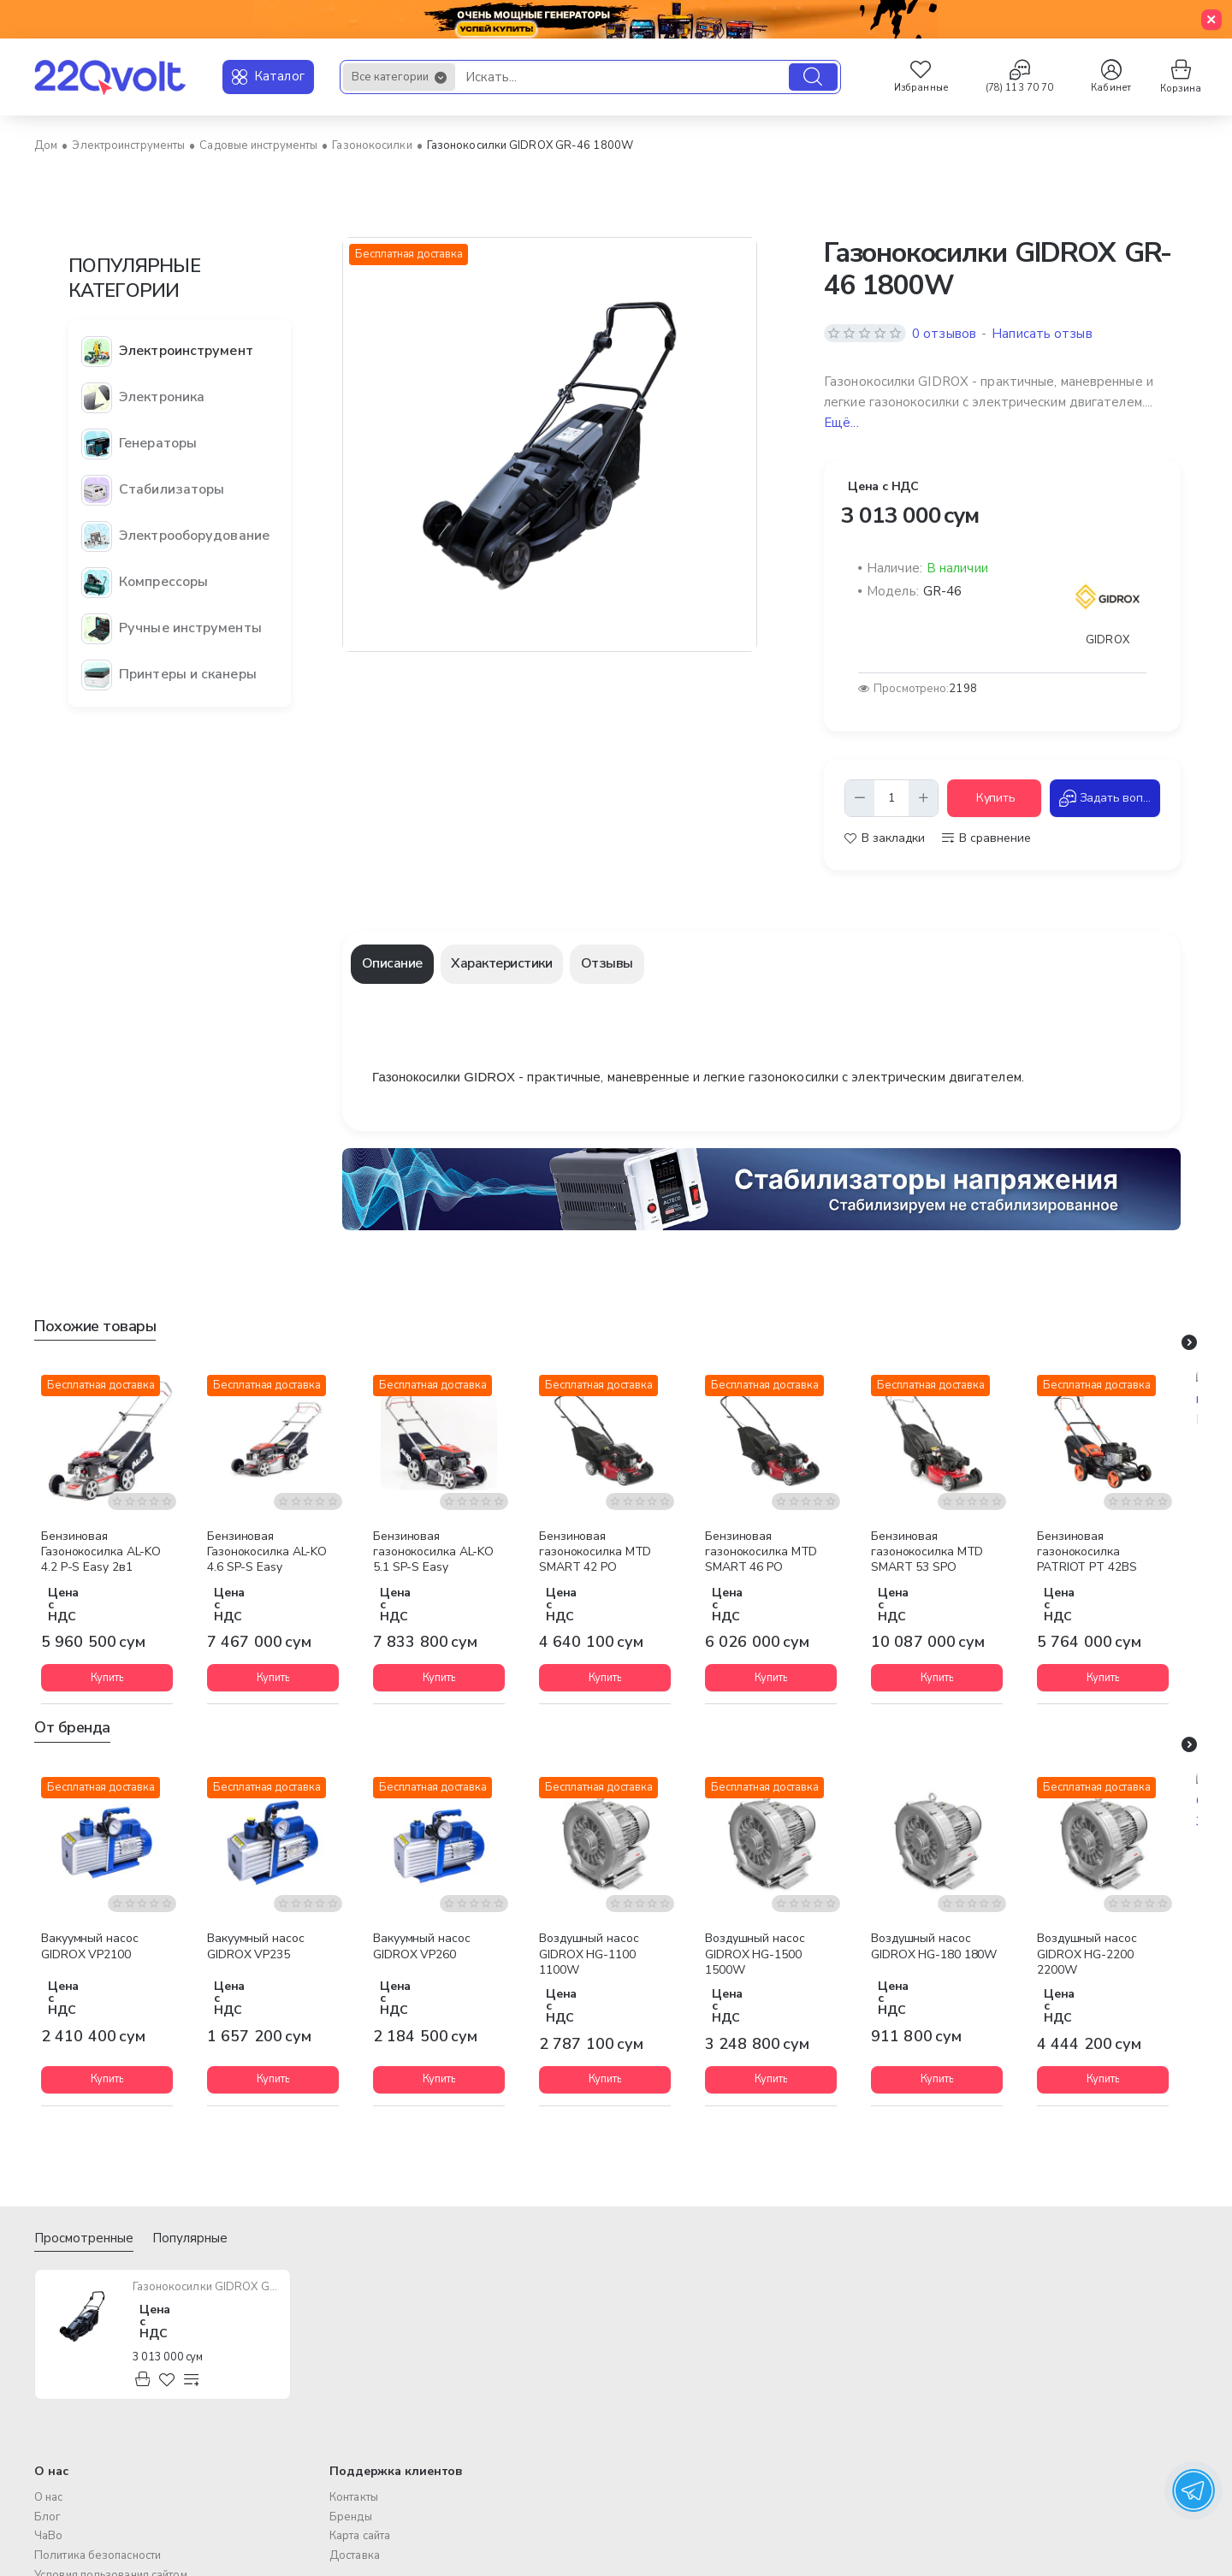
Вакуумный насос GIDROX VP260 (422, 1946)
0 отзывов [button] (944, 333)
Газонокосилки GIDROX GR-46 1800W (207, 2287)
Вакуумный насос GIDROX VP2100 (90, 1946)
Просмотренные (83, 2238)
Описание (392, 963)
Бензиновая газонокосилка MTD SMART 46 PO (761, 1552)
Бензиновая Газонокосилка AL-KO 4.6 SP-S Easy (267, 1552)
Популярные (190, 2238)
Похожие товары (95, 1326)
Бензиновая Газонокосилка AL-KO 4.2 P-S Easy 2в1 (101, 1552)
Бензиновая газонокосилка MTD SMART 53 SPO (927, 1552)
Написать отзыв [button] (1042, 333)
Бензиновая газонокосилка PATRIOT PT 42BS (1087, 1552)
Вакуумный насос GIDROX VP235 (256, 1946)
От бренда (72, 1728)
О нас (51, 2472)
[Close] (1211, 19)
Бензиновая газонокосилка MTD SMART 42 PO (595, 1552)
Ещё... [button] (841, 422)
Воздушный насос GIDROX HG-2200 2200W (1087, 1954)
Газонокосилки (372, 145)
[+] (923, 798)
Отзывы (607, 963)
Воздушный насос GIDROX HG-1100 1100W (589, 1954)
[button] (994, 798)
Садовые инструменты (258, 145)
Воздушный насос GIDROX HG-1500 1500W (755, 1954)
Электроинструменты (128, 145)
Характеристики (501, 963)
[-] (859, 798)
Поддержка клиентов (396, 2472)
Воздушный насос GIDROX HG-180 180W (934, 1946)
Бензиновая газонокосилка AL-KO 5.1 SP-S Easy (433, 1552)
